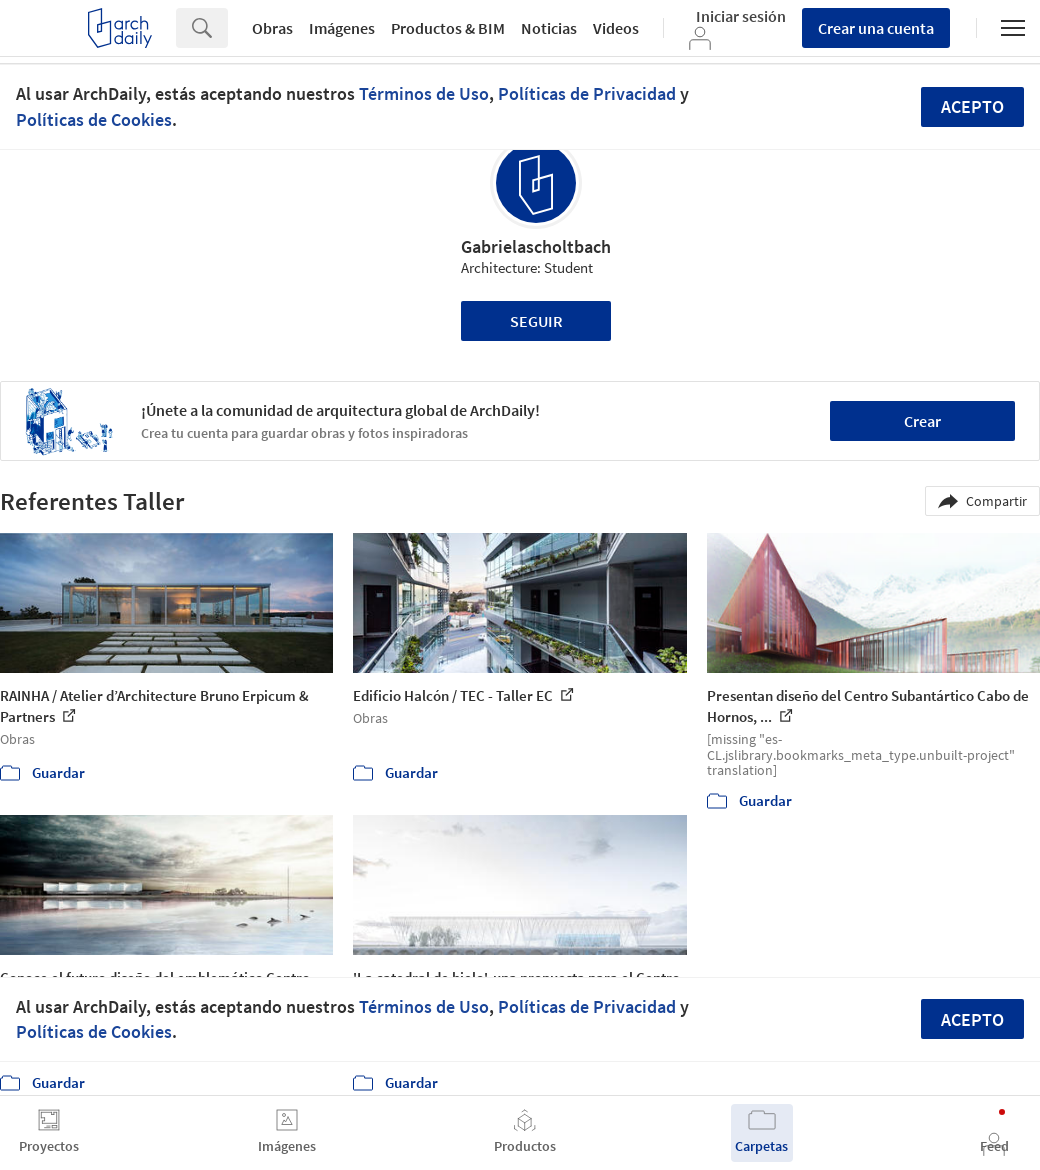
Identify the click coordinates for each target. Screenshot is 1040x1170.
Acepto (972, 106)
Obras (272, 28)
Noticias (549, 28)
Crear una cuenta (876, 28)
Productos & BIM (448, 28)
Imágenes (342, 28)
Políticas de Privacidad (587, 93)
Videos (616, 28)
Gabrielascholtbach (536, 246)
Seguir (536, 321)
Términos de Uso (424, 93)
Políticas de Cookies (94, 119)
